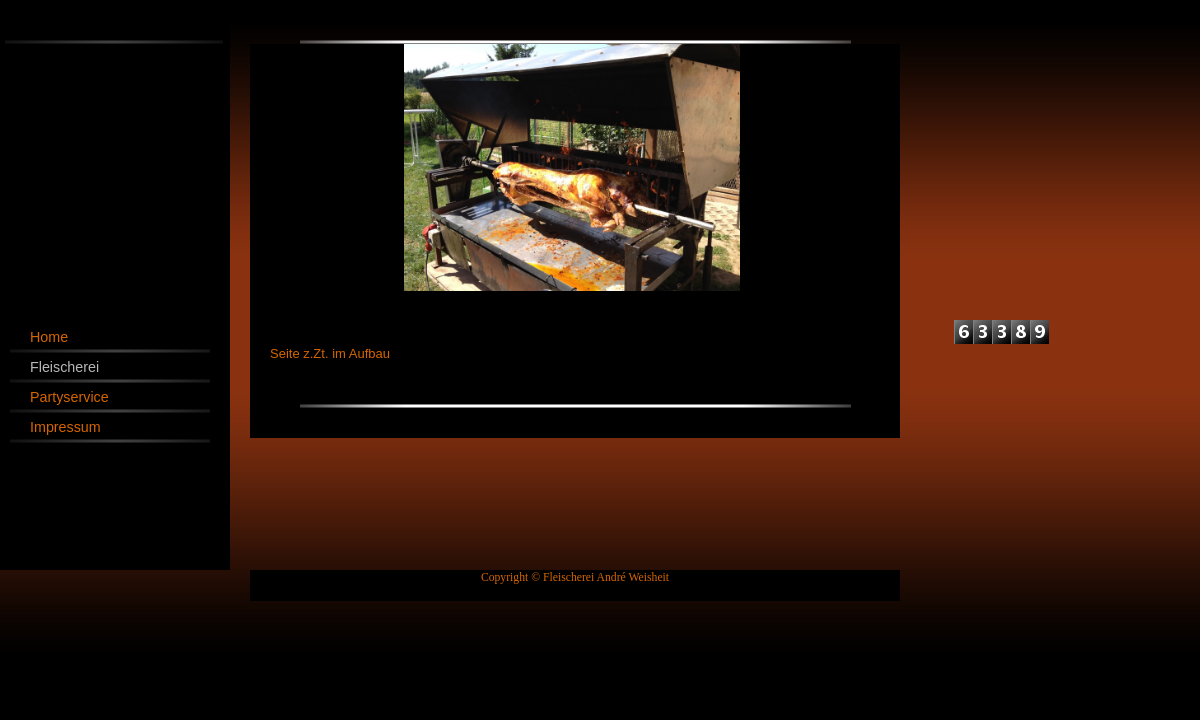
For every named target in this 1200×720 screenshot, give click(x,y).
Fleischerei (64, 367)
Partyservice (69, 397)
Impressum (65, 427)
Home (49, 337)
